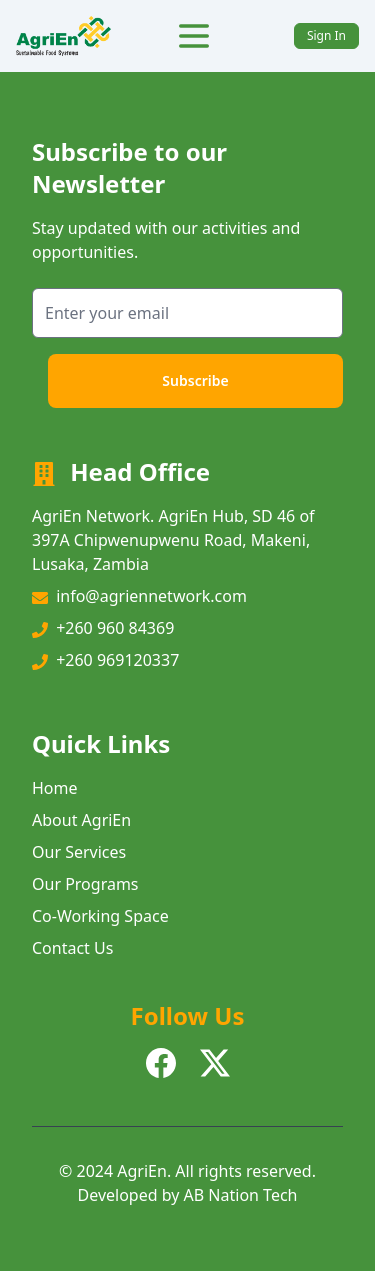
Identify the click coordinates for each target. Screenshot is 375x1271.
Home (55, 788)
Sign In (326, 35)
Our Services (79, 852)
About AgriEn (81, 820)
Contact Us (72, 948)
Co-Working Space (100, 916)
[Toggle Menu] (194, 36)
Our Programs (85, 884)
